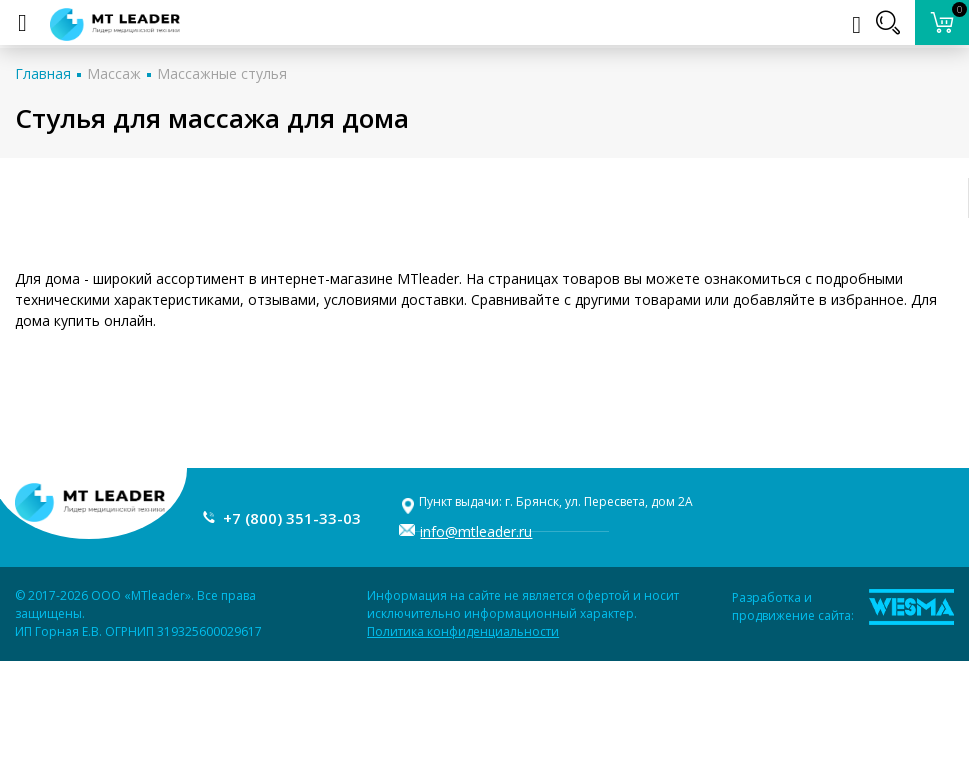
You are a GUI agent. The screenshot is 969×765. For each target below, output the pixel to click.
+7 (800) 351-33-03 (292, 518)
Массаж (114, 73)
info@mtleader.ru (476, 531)
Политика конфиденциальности (463, 631)
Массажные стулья (222, 73)
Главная (43, 73)
